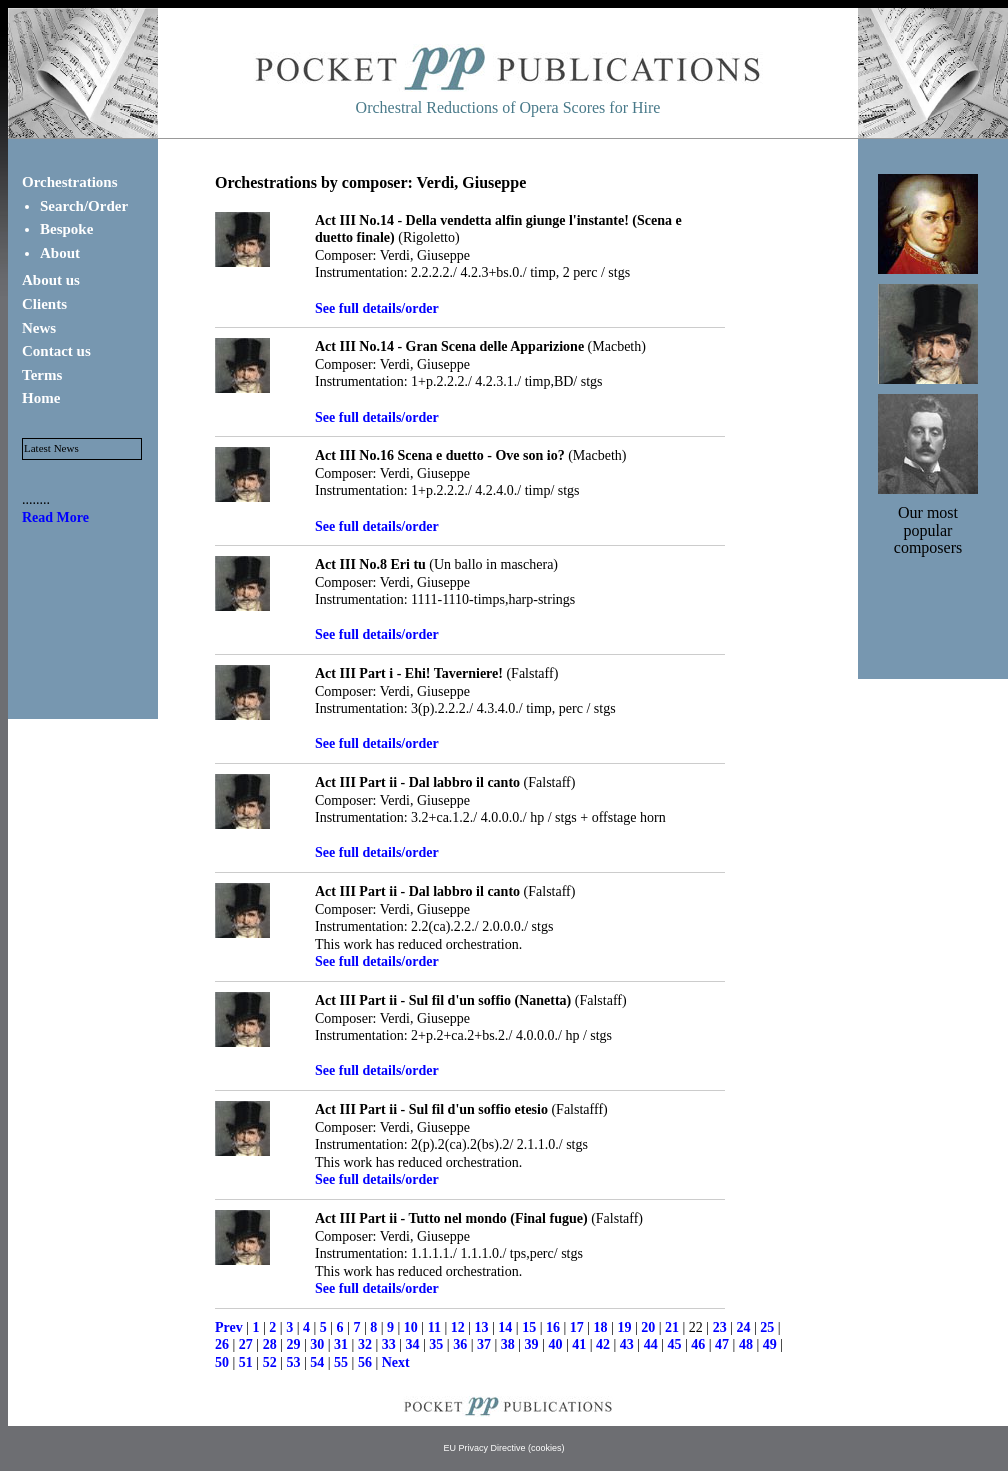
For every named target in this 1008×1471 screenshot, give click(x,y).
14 (505, 1327)
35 (436, 1344)
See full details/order (377, 308)
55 (341, 1362)
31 (341, 1344)
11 (434, 1327)
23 (720, 1327)
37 (484, 1344)
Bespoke (66, 229)
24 (743, 1327)
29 (293, 1344)
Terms (42, 375)
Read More (55, 517)
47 (722, 1344)
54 (317, 1362)
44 (651, 1344)
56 (365, 1362)
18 (601, 1327)
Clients (44, 304)
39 (532, 1344)
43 (627, 1344)
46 (698, 1344)
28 (270, 1344)
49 (770, 1344)
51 (246, 1362)
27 (246, 1344)
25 (767, 1327)
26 (222, 1344)
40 (555, 1344)
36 (460, 1344)
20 (648, 1327)
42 (603, 1344)
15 (529, 1327)
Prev (229, 1327)
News (39, 328)
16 (553, 1327)
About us (51, 280)
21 (672, 1327)
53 (293, 1362)
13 (482, 1327)
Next (396, 1362)
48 (746, 1344)
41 (579, 1344)
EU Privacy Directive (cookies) (503, 1448)
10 (411, 1327)
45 (674, 1344)
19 (624, 1327)
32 (365, 1344)
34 (413, 1344)
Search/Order (84, 206)
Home (41, 398)
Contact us (56, 351)
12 (458, 1327)
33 (389, 1344)
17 (577, 1327)
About (60, 253)
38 (508, 1344)
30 (317, 1344)
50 (222, 1362)
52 (270, 1362)
